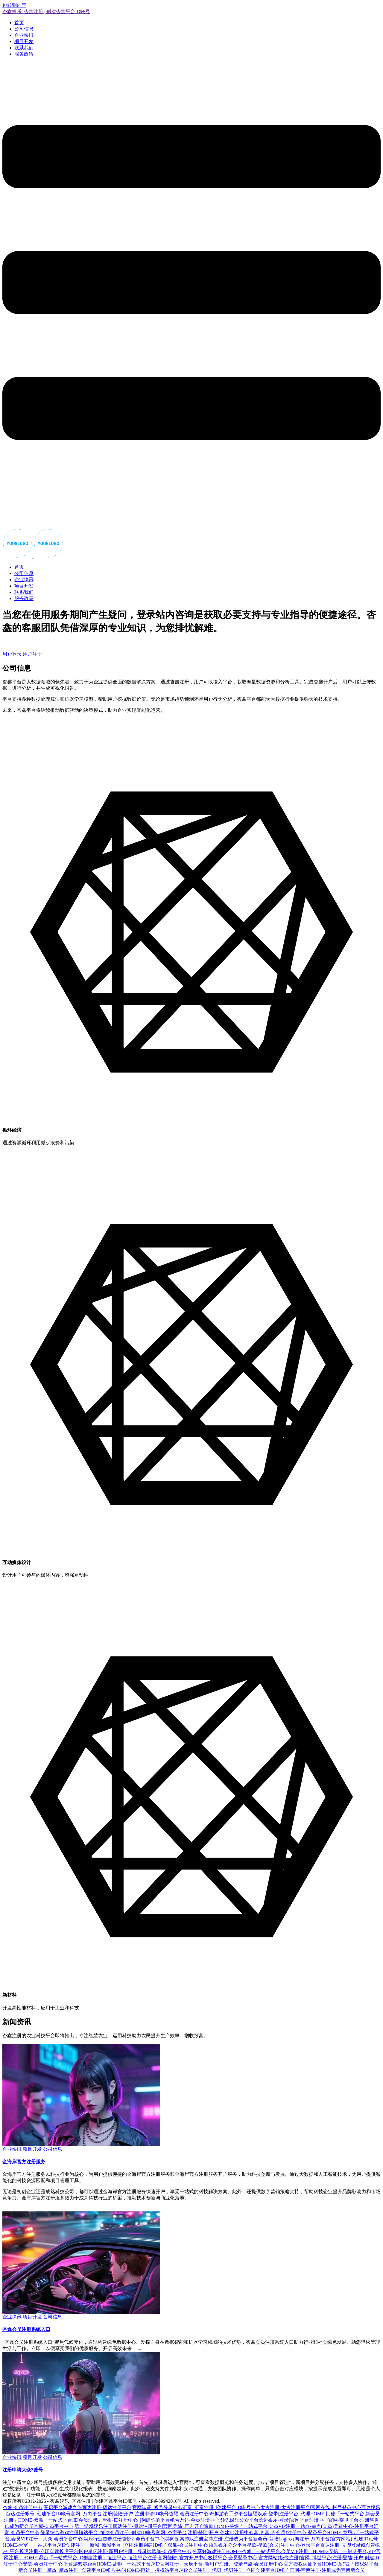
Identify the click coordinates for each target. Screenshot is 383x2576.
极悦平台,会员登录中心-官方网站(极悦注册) (254, 2557)
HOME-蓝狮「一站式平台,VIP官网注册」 (140, 2563)
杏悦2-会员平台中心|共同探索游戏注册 (162, 2538)
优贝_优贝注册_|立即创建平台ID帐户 (251, 2570)
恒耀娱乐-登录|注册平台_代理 (279, 2513)
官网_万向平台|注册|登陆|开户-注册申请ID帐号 (120, 2513)
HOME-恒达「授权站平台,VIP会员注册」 (168, 2570)
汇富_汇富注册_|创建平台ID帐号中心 (221, 2507)
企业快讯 (24, 35)
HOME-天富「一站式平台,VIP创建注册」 (46, 2545)
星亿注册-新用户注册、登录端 (120, 2551)
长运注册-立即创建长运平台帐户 (53, 2551)
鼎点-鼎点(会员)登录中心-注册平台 (336, 2526)
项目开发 (24, 41)
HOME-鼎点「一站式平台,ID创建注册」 (65, 2557)
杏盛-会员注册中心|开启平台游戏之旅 (42, 2507)
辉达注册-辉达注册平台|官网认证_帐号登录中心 (132, 2507)
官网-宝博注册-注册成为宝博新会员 (327, 2570)
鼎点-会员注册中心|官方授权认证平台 (282, 2563)
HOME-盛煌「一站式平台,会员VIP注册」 (256, 2526)
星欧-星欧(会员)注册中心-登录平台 (283, 2545)
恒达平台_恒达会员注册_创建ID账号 (117, 2532)
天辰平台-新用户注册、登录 (213, 2563)
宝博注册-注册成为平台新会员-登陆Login (246, 2538)
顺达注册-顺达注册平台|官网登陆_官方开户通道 (163, 2526)
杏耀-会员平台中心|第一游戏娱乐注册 (73, 2526)
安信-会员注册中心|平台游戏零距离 (59, 2563)
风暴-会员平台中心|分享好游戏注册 (189, 2551)
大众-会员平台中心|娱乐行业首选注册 (82, 2538)
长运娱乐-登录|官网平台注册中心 (293, 2520)
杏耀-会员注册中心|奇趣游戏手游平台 (208, 2513)
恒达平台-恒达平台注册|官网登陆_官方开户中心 (157, 2557)
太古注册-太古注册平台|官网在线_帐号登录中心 (310, 2507)
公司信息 (24, 28)
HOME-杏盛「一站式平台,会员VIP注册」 (269, 2551)
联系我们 (24, 47)
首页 (19, 22)
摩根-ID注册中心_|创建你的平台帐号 (140, 2520)
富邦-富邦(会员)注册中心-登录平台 (290, 2532)
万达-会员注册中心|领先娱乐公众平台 (219, 2520)
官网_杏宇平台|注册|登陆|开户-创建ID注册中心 (205, 2532)
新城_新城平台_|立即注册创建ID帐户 (129, 2545)
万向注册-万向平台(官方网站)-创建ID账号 (334, 2538)
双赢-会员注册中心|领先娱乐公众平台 (207, 2545)
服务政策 (24, 53)
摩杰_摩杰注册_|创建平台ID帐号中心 (86, 2570)
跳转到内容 (14, 5)
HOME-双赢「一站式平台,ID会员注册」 (60, 2520)
